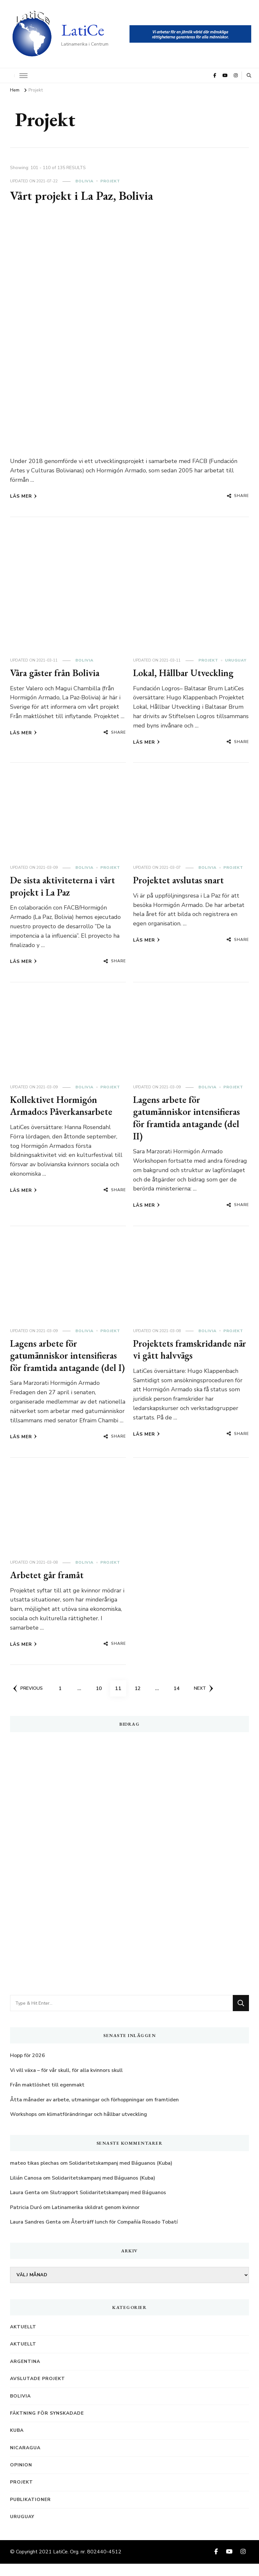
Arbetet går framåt (49, 1587)
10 (101, 1698)
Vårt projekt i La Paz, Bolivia (85, 195)
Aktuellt (23, 2339)
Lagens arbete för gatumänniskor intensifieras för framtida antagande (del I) (66, 1361)
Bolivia (84, 181)
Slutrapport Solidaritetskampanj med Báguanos (108, 2204)
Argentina (25, 2373)
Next (204, 1700)
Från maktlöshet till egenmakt (47, 2097)
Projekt (110, 181)
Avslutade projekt (37, 2391)
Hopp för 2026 (27, 2067)
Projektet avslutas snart (180, 880)
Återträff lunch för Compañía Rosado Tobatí (124, 2234)
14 (179, 1698)
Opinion (21, 2477)
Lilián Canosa (26, 2189)
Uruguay (235, 660)
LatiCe (82, 29)
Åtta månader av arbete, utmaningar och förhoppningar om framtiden (94, 2111)
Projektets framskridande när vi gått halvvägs (184, 1349)
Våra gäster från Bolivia (57, 672)
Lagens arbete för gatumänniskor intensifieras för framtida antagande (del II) (189, 1117)
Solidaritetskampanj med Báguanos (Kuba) (120, 2175)
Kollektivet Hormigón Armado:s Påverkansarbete (63, 1105)
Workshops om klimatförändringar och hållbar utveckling (78, 2126)
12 (140, 1698)
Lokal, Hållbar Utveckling (185, 672)
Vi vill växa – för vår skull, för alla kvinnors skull (66, 2082)
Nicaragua (25, 2460)
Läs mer (23, 496)
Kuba (17, 2443)
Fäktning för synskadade (47, 2425)
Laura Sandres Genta (35, 2234)
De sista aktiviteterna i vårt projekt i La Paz (64, 886)
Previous (28, 1700)
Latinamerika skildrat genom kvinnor (96, 2219)
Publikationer (30, 2511)
